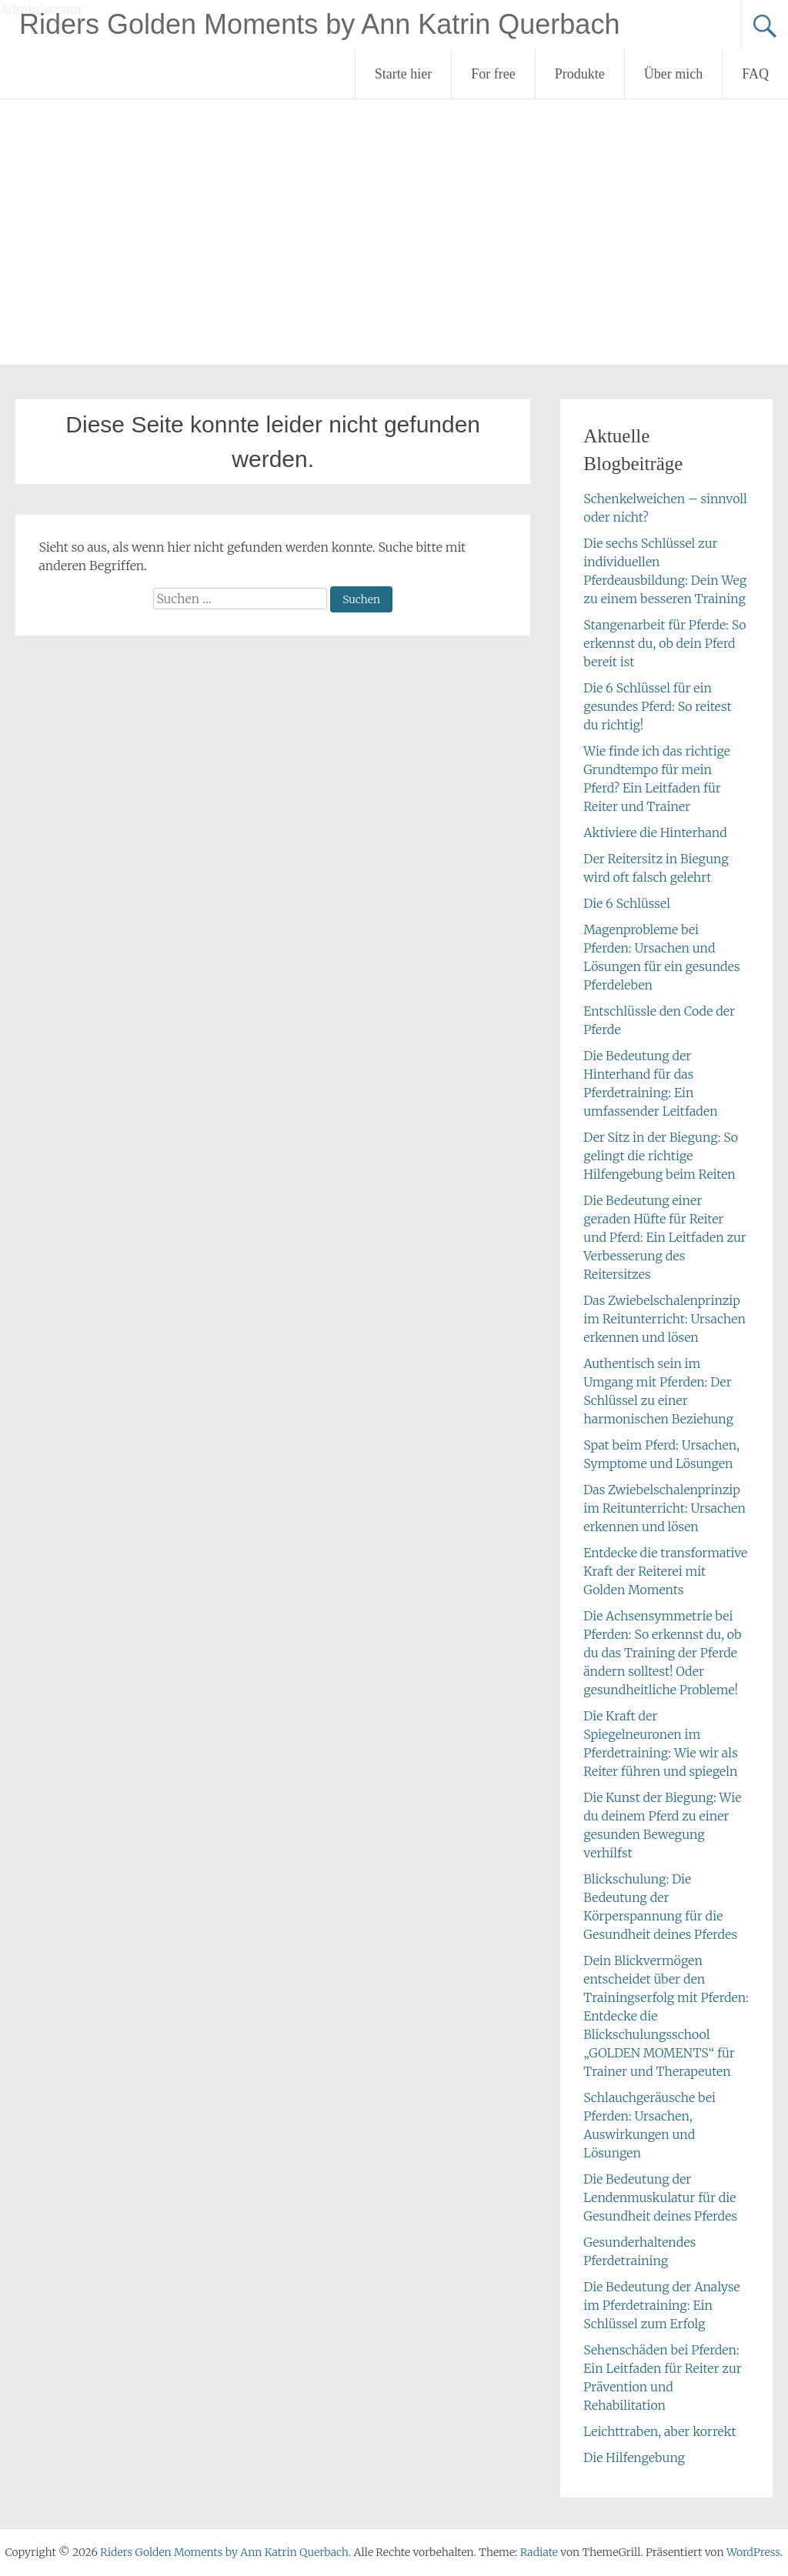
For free (493, 74)
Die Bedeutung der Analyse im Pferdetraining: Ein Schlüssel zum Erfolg (661, 2305)
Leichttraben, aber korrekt (659, 2431)
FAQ (755, 74)
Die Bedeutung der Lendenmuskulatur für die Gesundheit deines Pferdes (660, 2197)
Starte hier (403, 74)
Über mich (673, 74)
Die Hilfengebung (634, 2457)
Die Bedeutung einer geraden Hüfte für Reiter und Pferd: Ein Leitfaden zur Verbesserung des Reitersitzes (664, 1237)
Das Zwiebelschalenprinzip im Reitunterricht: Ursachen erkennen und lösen (664, 1319)
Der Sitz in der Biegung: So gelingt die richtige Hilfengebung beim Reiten (660, 1156)
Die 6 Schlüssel (626, 903)
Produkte (580, 74)
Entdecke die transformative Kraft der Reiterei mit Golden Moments (665, 1571)
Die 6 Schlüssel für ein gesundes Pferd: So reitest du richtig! (657, 706)
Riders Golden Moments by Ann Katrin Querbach (319, 24)
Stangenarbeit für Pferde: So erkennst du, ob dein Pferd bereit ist (664, 643)
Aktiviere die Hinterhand (654, 832)
